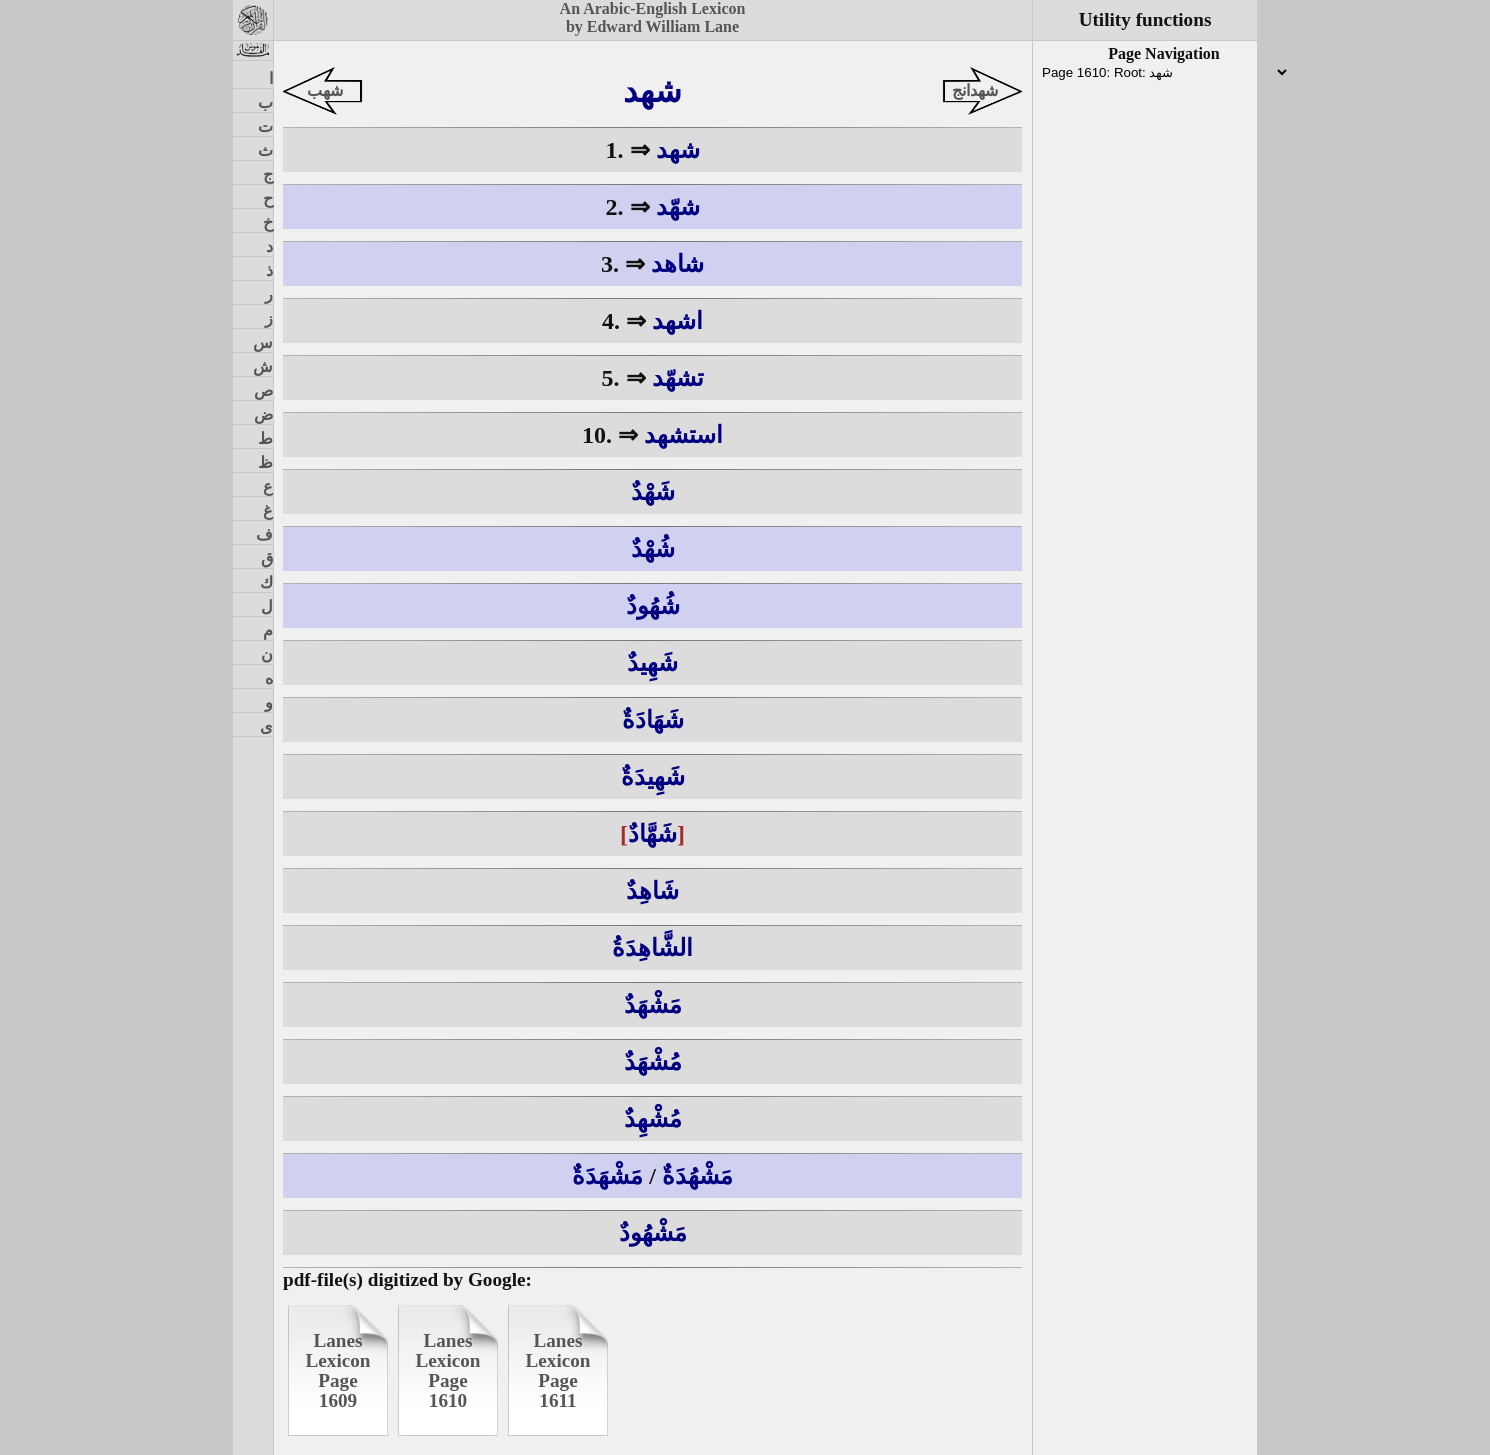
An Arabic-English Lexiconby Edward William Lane (653, 17)
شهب (325, 90)
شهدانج (975, 90)
